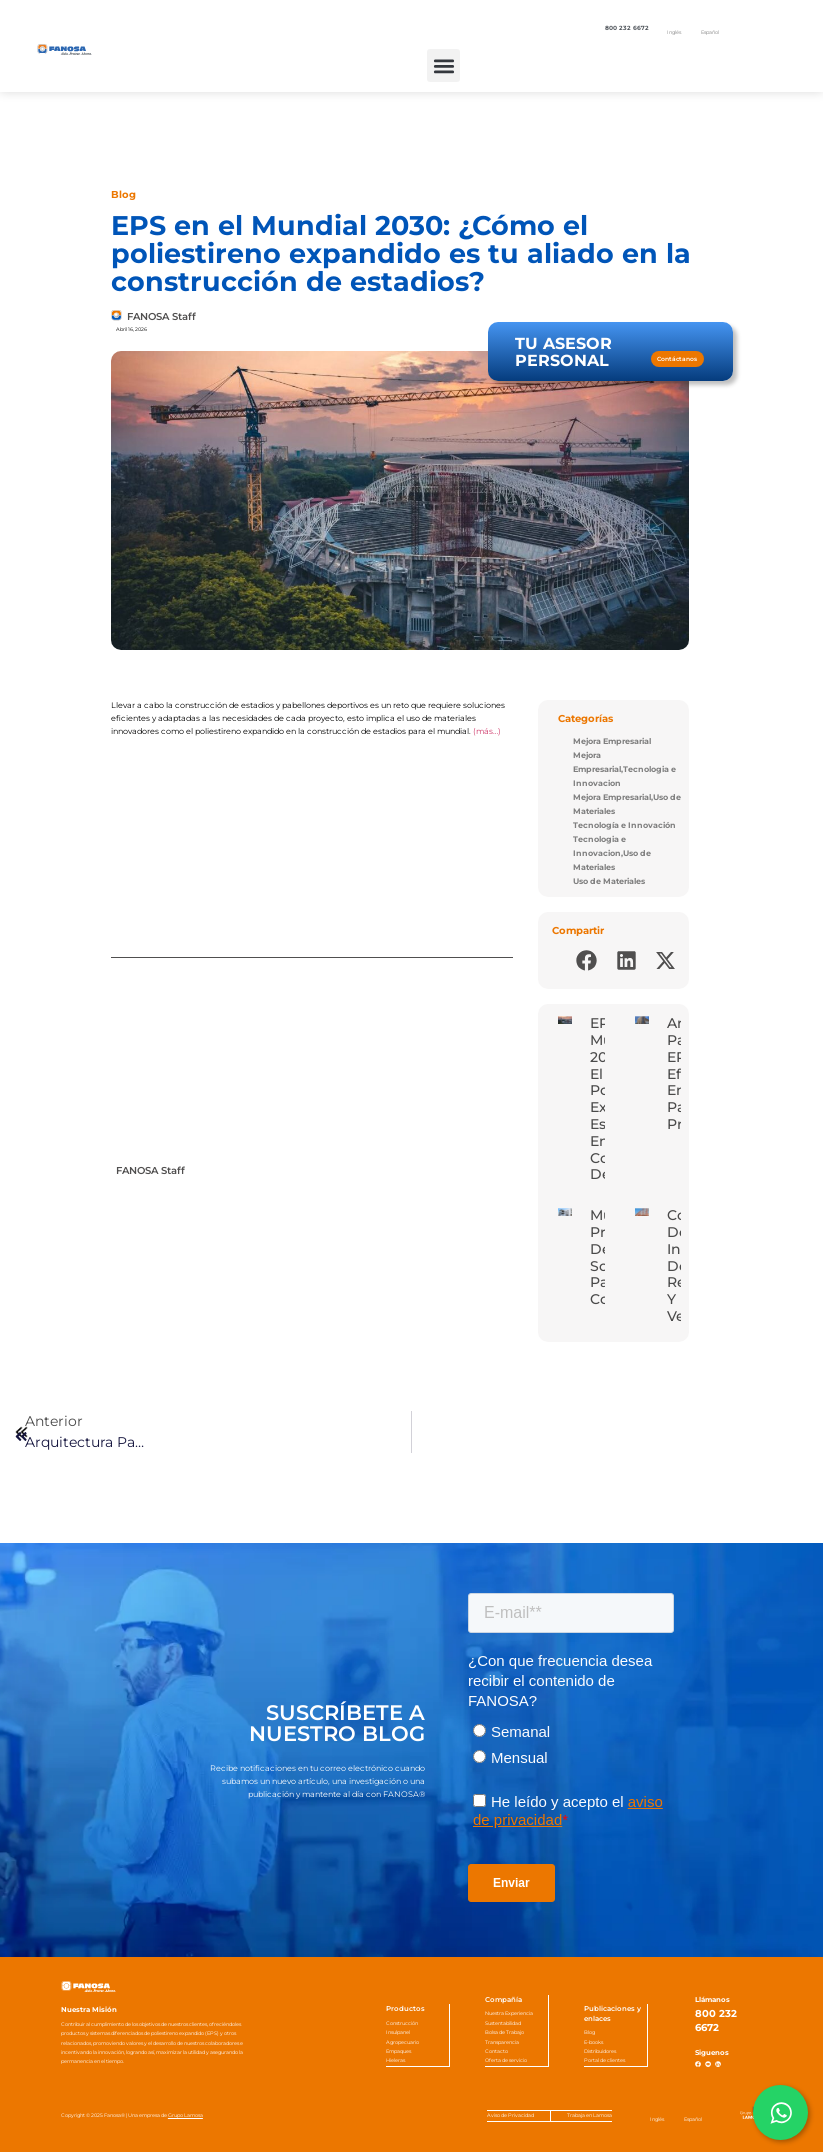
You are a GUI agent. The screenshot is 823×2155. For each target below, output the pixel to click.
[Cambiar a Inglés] (674, 33)
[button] (443, 65)
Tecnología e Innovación (624, 825)
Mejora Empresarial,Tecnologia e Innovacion (624, 769)
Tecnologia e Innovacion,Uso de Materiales (612, 853)
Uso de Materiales (609, 881)
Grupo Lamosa (185, 2118)
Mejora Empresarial (612, 741)
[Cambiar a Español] (710, 33)
